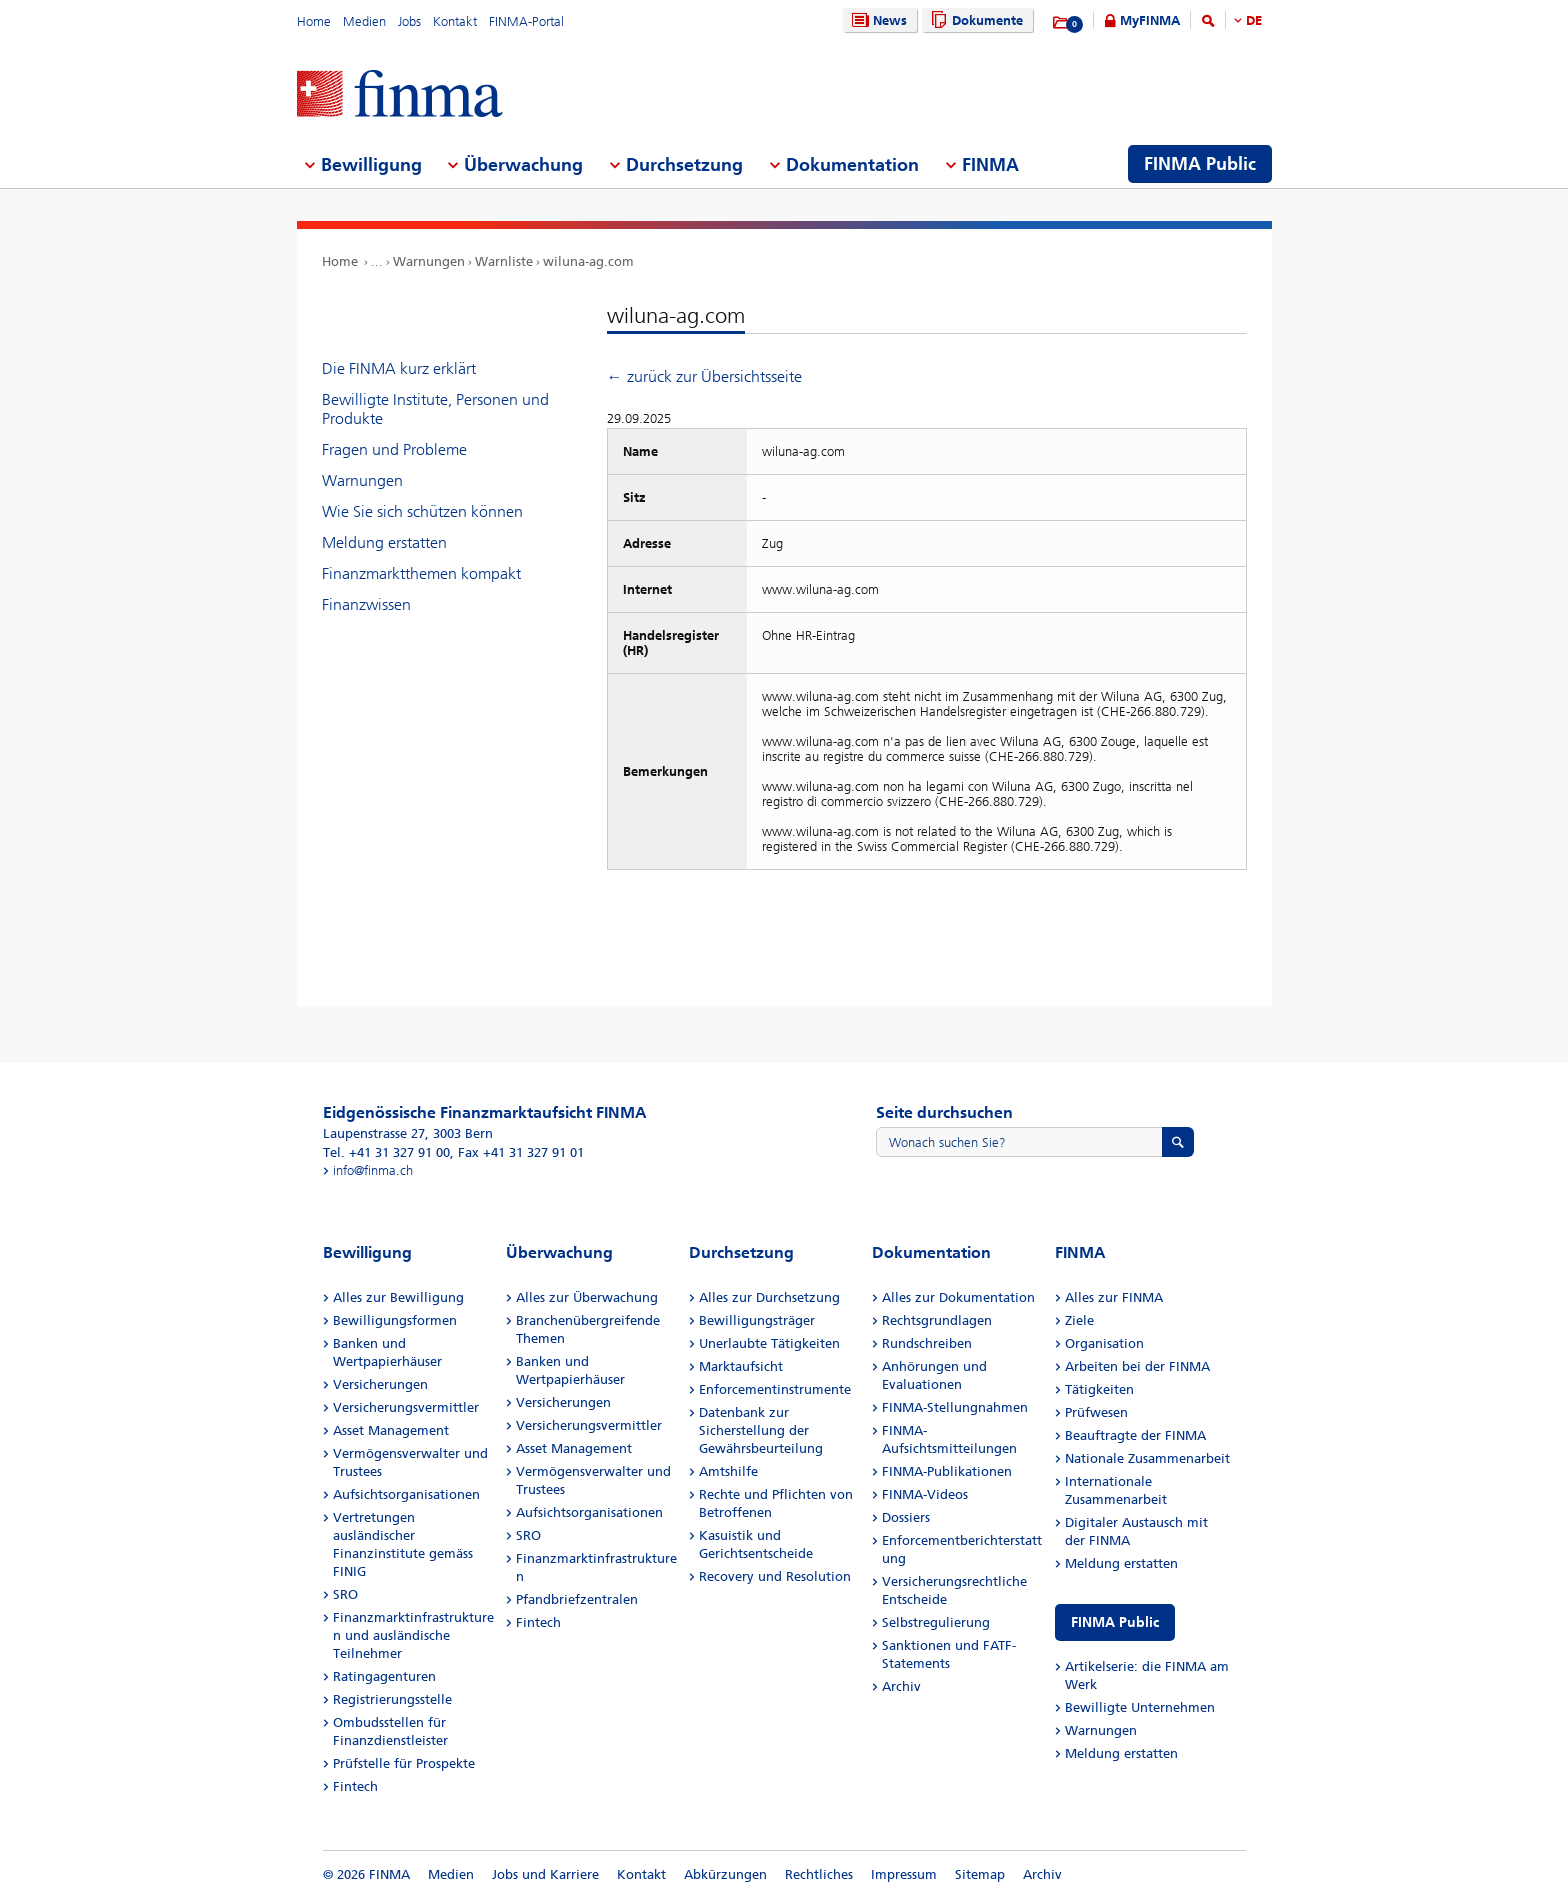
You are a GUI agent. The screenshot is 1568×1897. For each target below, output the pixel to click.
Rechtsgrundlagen (937, 1320)
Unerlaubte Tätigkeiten (769, 1343)
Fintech (355, 1786)
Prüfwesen (1096, 1412)
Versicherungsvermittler (406, 1407)
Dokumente (974, 20)
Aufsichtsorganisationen (406, 1494)
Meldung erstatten (384, 542)
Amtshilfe (728, 1471)
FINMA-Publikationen (947, 1471)
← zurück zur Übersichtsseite (704, 376)
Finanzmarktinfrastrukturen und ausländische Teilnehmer (413, 1635)
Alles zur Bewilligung (398, 1297)
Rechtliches (819, 1874)
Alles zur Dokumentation (958, 1297)
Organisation (1104, 1343)
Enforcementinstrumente (775, 1389)
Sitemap (980, 1874)
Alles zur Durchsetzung (769, 1297)
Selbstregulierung (936, 1622)
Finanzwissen (366, 604)
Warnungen (429, 261)
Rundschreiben (927, 1343)
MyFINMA (1150, 20)
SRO (345, 1594)
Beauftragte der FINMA (1135, 1435)
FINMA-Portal (526, 21)
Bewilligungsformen (395, 1320)
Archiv (901, 1686)
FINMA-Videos (925, 1494)
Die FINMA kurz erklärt (399, 368)
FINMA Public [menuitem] (1200, 164)
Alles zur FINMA (1114, 1297)
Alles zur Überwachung (587, 1297)
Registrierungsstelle (392, 1699)
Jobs (409, 21)
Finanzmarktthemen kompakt (421, 573)
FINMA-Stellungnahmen (955, 1407)
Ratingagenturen (384, 1676)
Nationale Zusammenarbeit (1147, 1458)
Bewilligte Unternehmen (1140, 1707)
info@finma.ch (373, 1170)
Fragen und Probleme (394, 449)
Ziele (1079, 1320)
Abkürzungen (725, 1874)
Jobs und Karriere (545, 1874)
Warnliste (504, 261)
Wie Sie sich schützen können (422, 511)
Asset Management (391, 1430)
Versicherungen (380, 1384)
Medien (364, 21)
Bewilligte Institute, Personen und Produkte (435, 409)
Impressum (904, 1874)
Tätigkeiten (1099, 1389)
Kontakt (455, 21)
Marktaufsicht (741, 1366)
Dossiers (906, 1517)
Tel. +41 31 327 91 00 (386, 1152)
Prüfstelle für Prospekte (404, 1763)
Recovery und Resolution (775, 1576)
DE (1254, 20)
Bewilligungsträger (757, 1320)
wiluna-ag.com (588, 261)
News (877, 20)
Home (314, 21)
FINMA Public (1115, 1622)
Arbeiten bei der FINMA (1137, 1366)
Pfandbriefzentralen (577, 1599)
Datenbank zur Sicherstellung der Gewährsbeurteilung (761, 1430)
